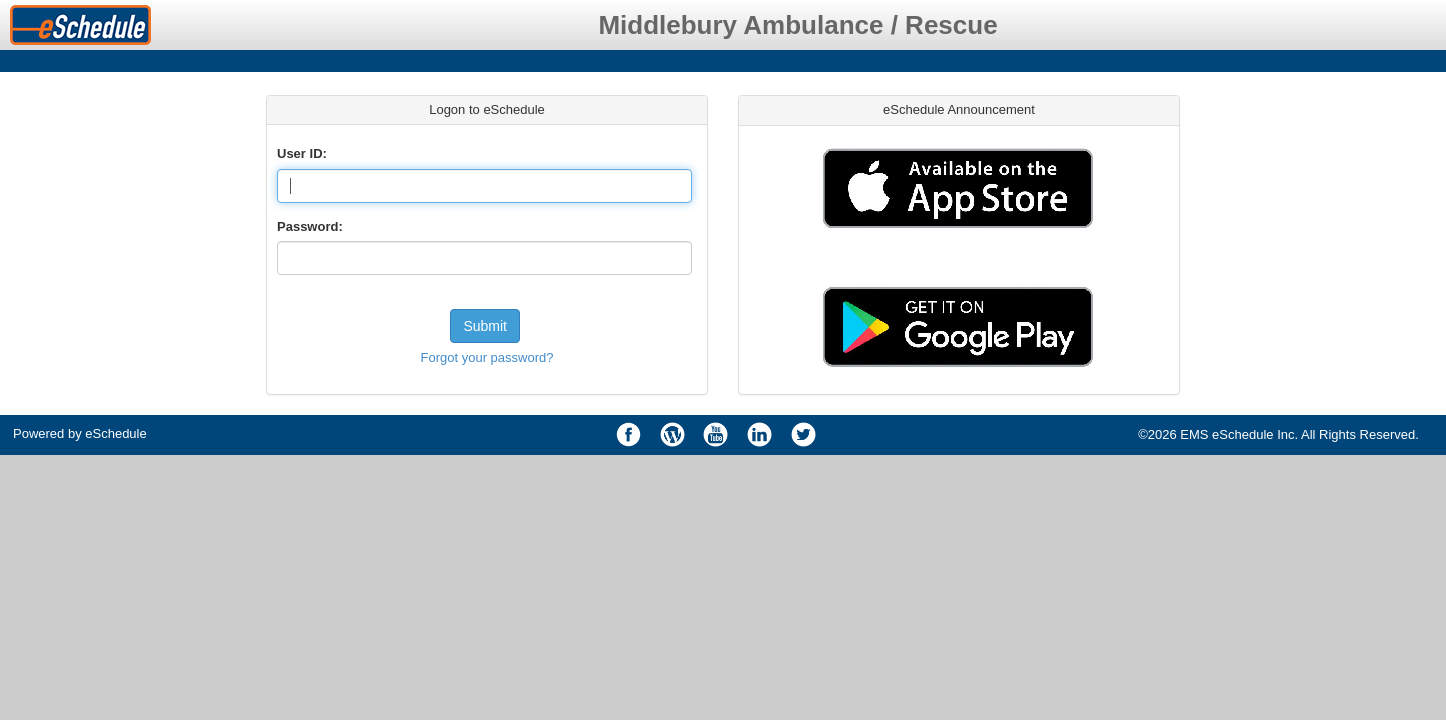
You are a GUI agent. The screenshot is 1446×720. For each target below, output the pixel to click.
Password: (310, 226)
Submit (485, 326)
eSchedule (115, 433)
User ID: (302, 153)
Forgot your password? (487, 357)
